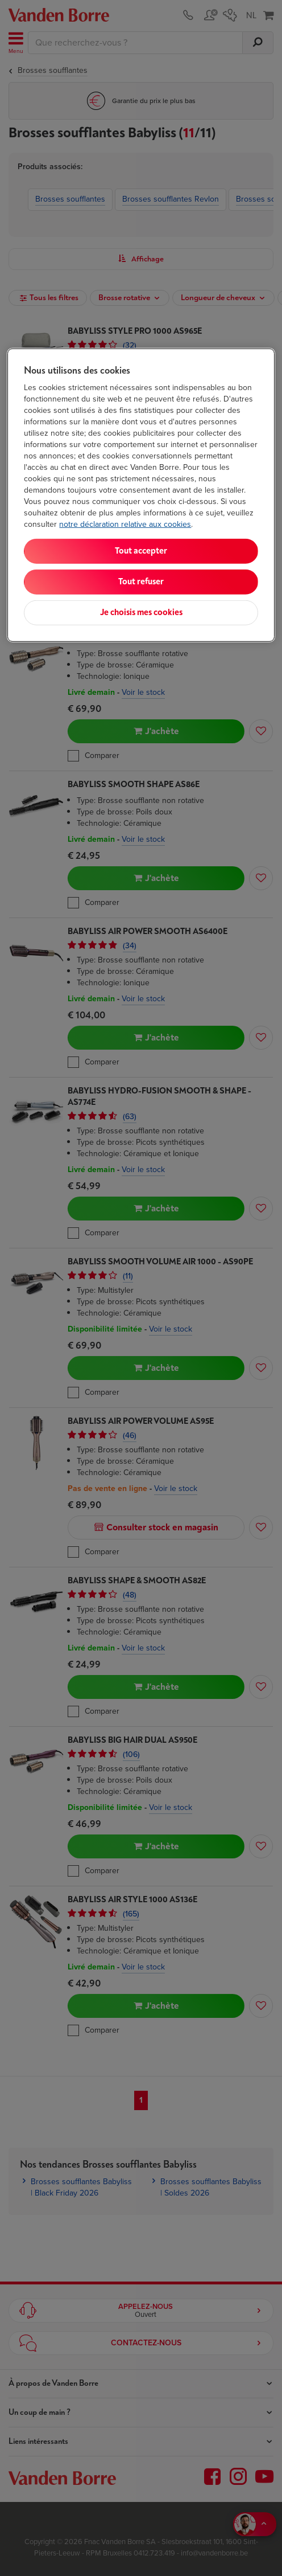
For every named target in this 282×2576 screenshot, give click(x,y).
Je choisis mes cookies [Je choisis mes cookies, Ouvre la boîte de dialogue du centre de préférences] (141, 612)
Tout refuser (141, 581)
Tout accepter (141, 551)
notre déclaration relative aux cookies (125, 524)
